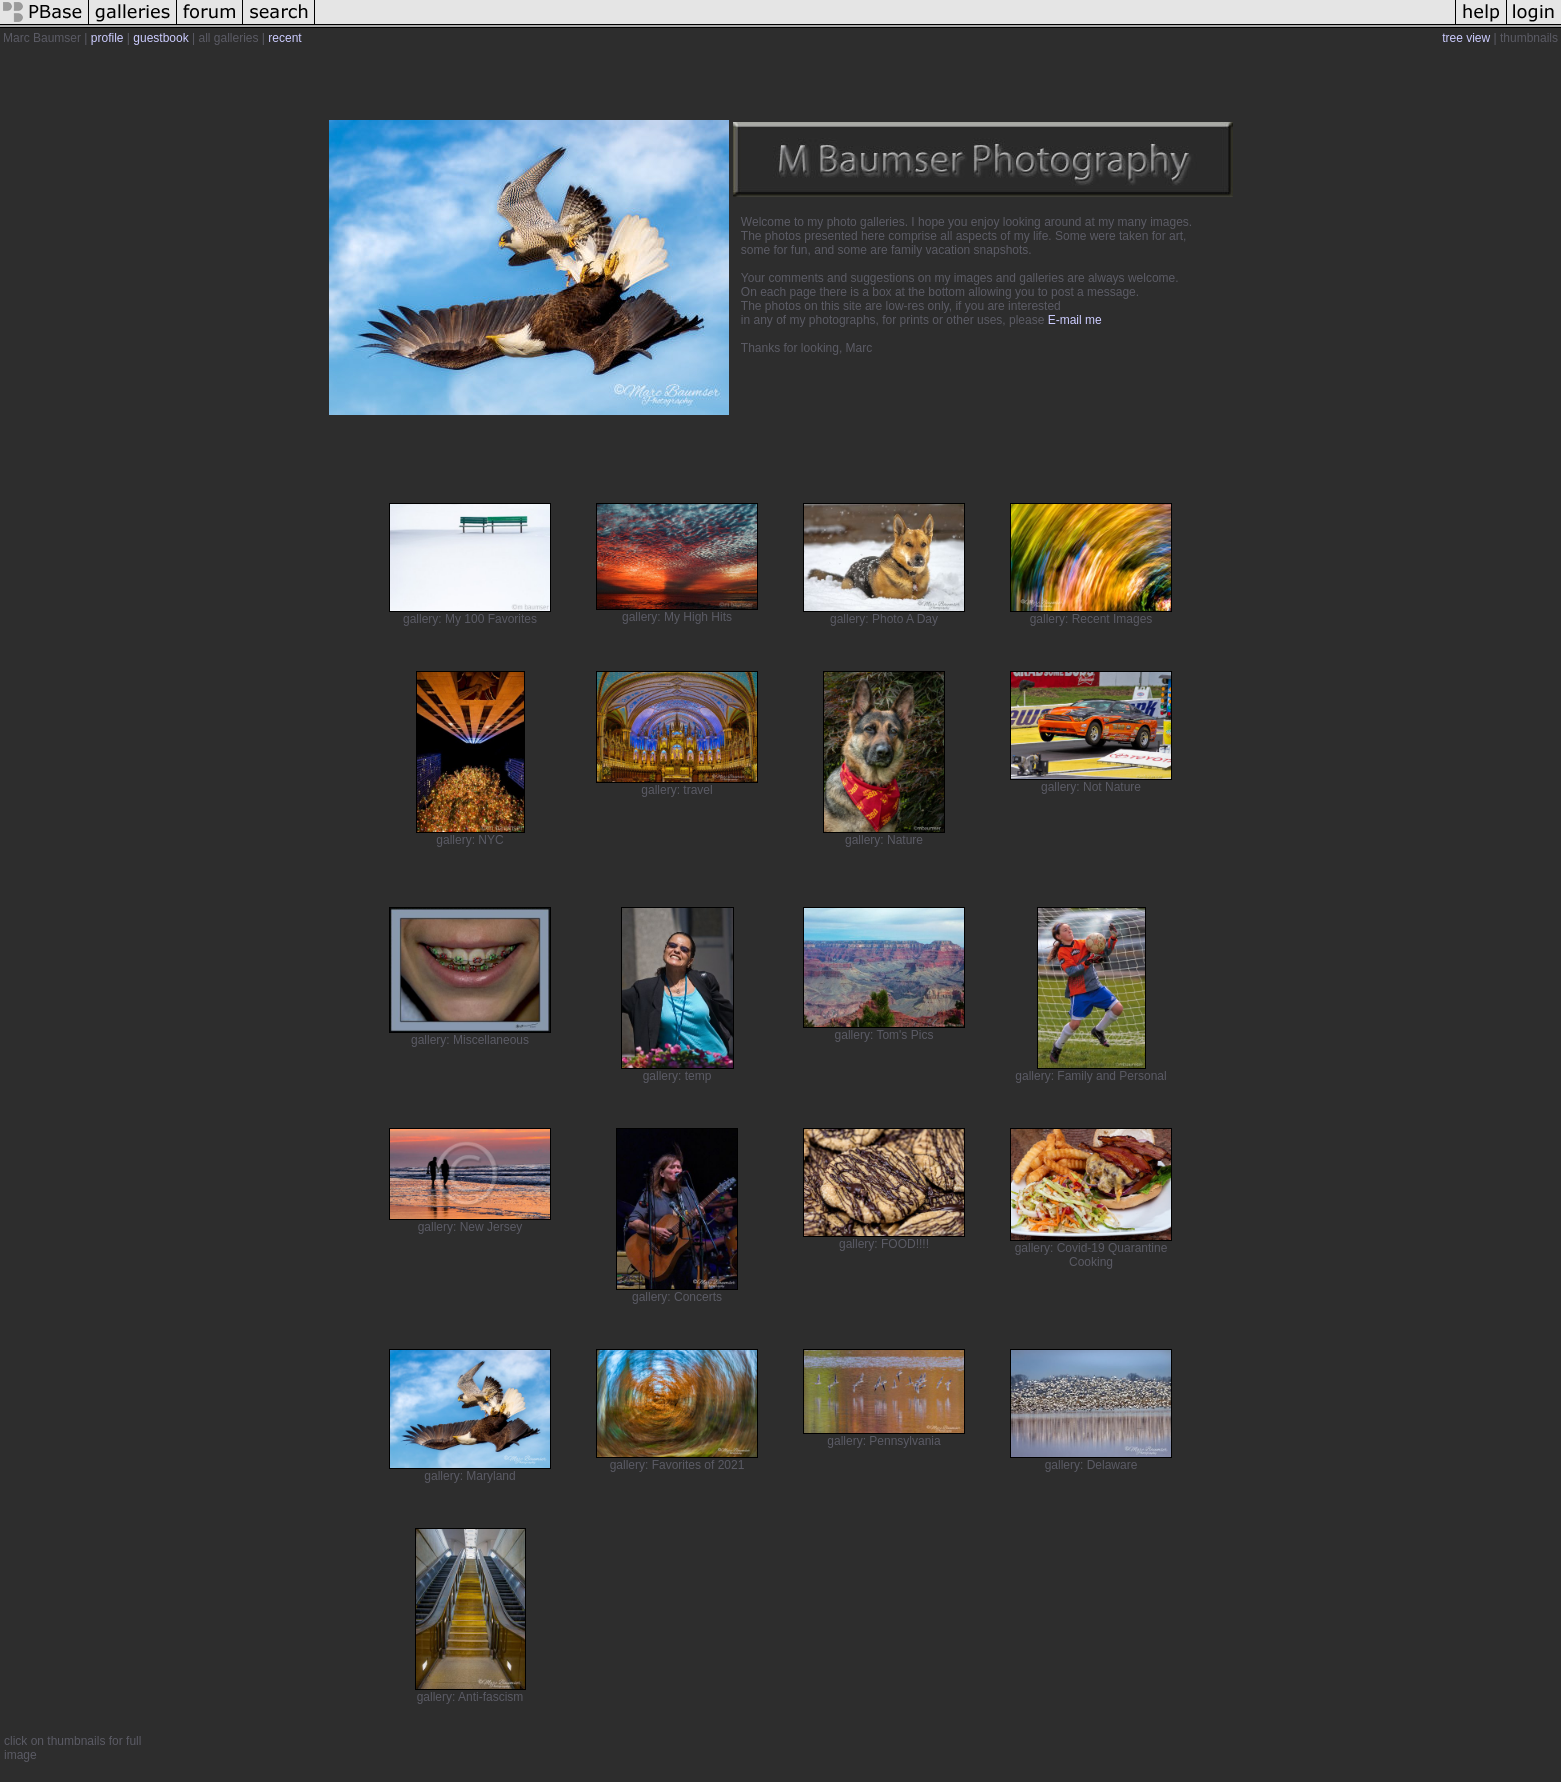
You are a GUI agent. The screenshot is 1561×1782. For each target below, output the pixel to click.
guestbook (160, 38)
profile (107, 38)
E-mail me (1075, 320)
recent (284, 38)
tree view (1466, 38)
